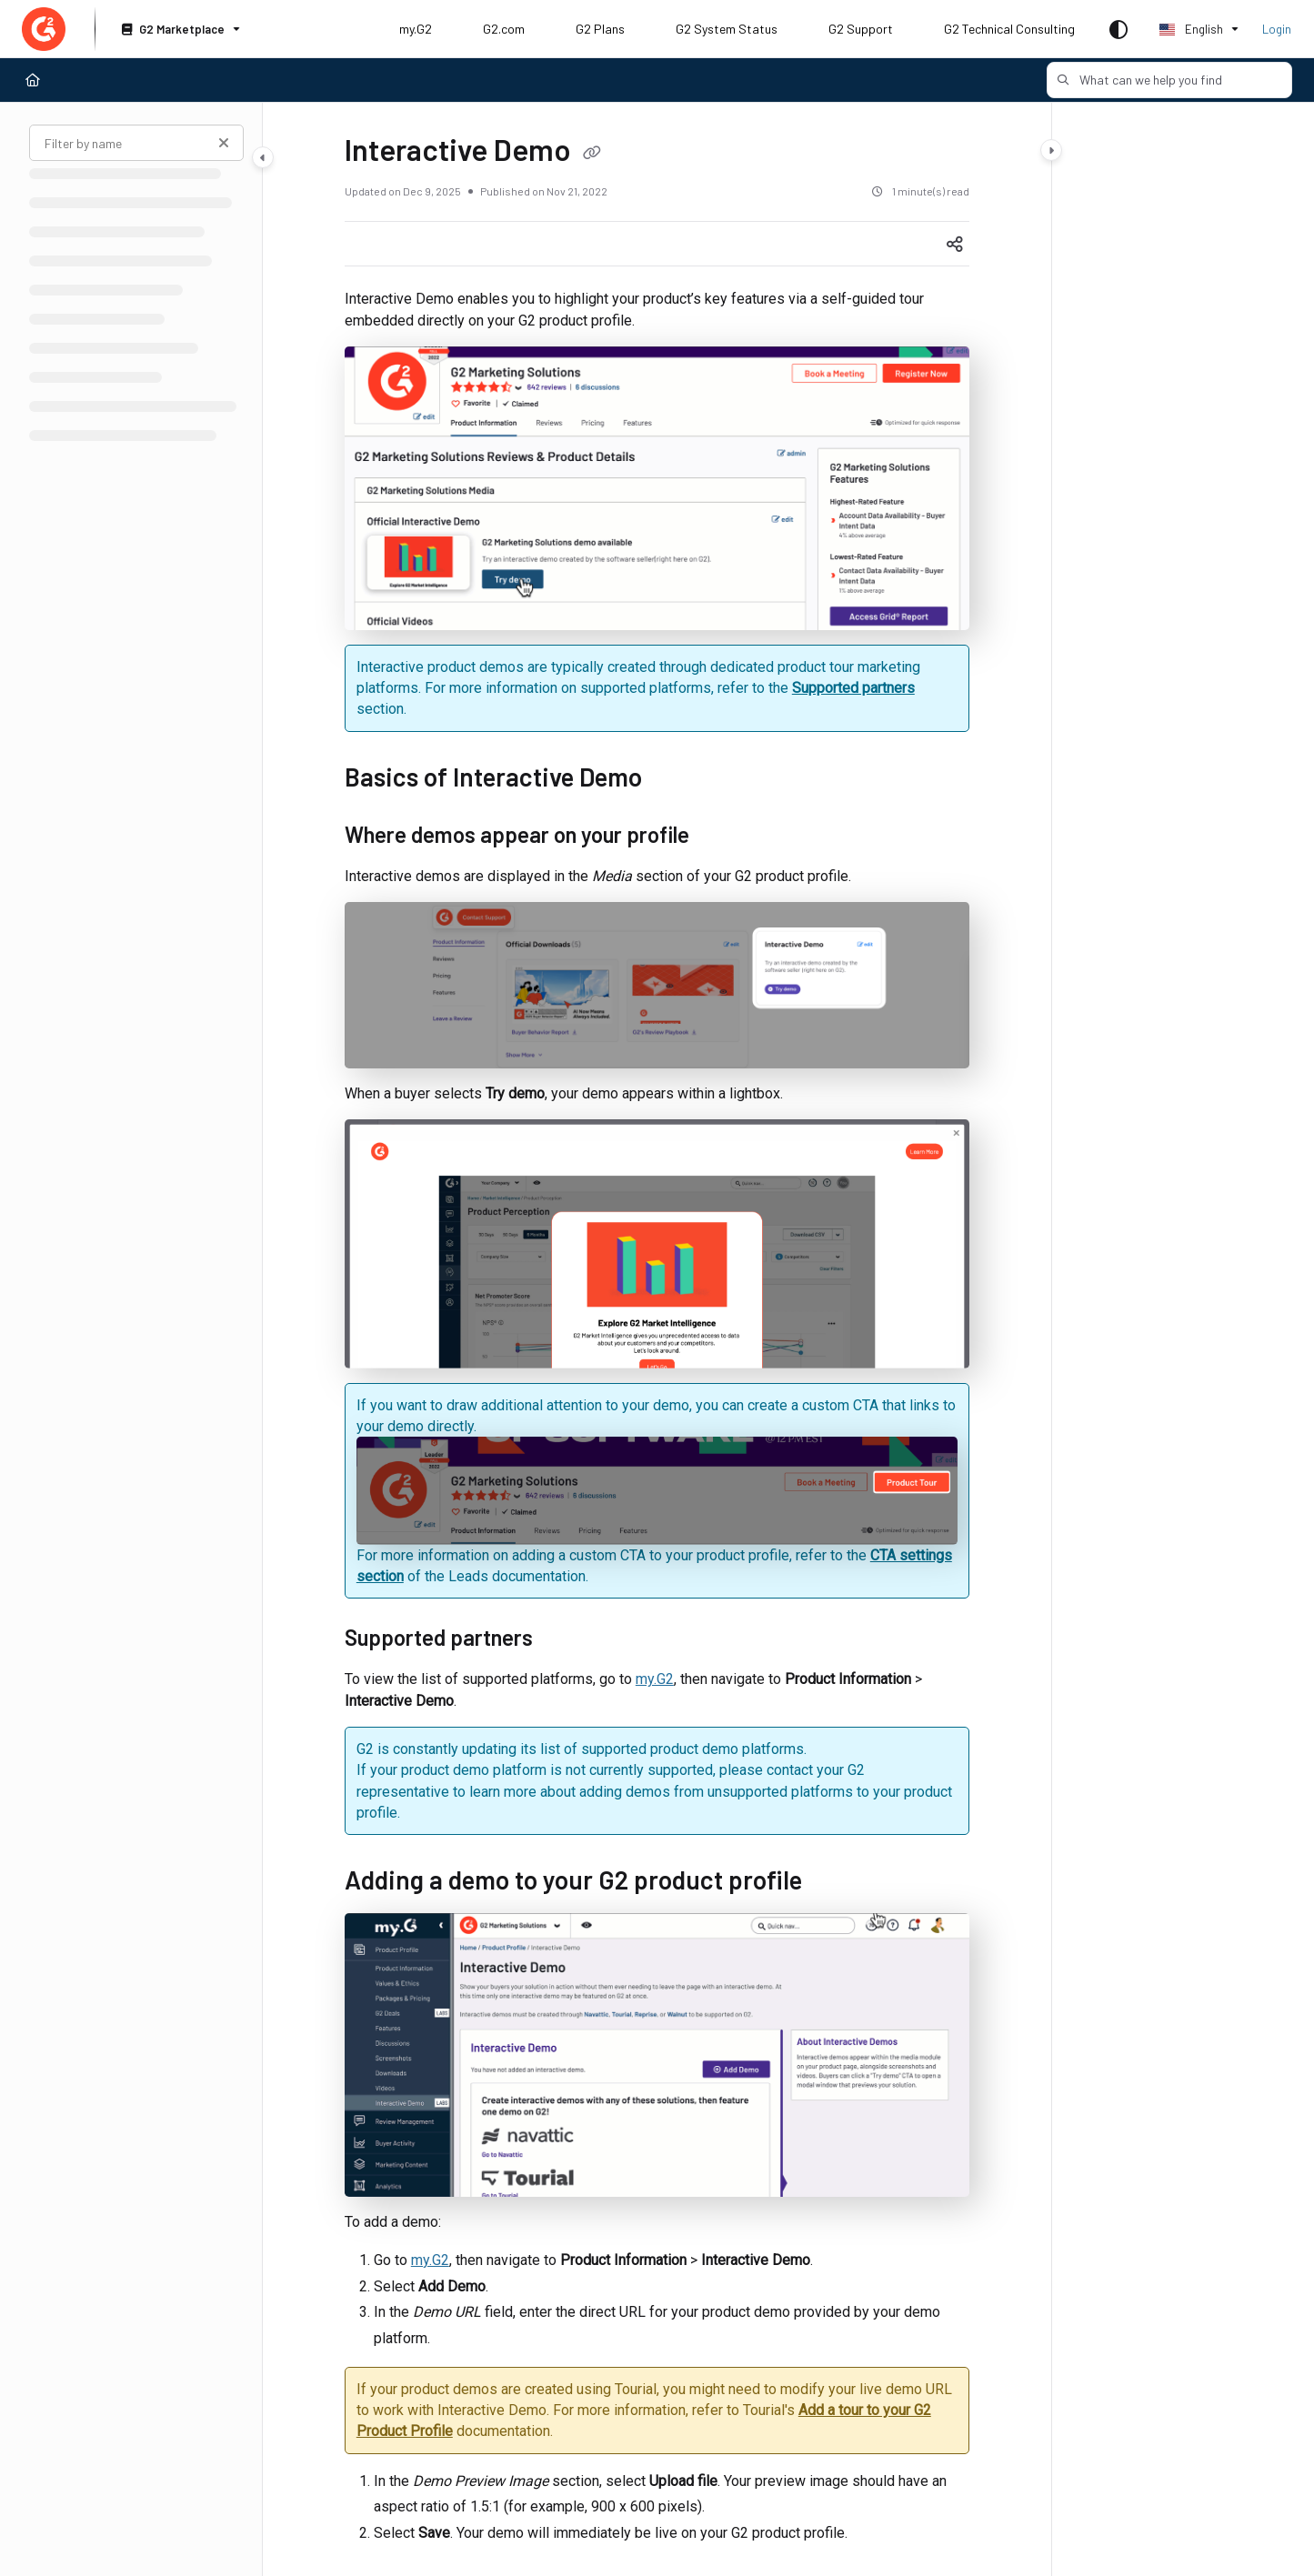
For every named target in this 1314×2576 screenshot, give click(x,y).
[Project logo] (43, 29)
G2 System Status (726, 28)
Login (1276, 29)
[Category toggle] (263, 157)
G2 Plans (600, 28)
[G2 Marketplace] (179, 30)
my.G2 (415, 28)
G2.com (504, 28)
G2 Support (860, 28)
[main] (657, 1339)
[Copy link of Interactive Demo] (592, 153)
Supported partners (853, 688)
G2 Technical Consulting (1009, 28)
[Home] (32, 80)
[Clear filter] (224, 143)
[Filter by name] (136, 143)
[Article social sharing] (954, 243)
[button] (1169, 80)
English (1191, 29)
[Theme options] (1118, 29)
